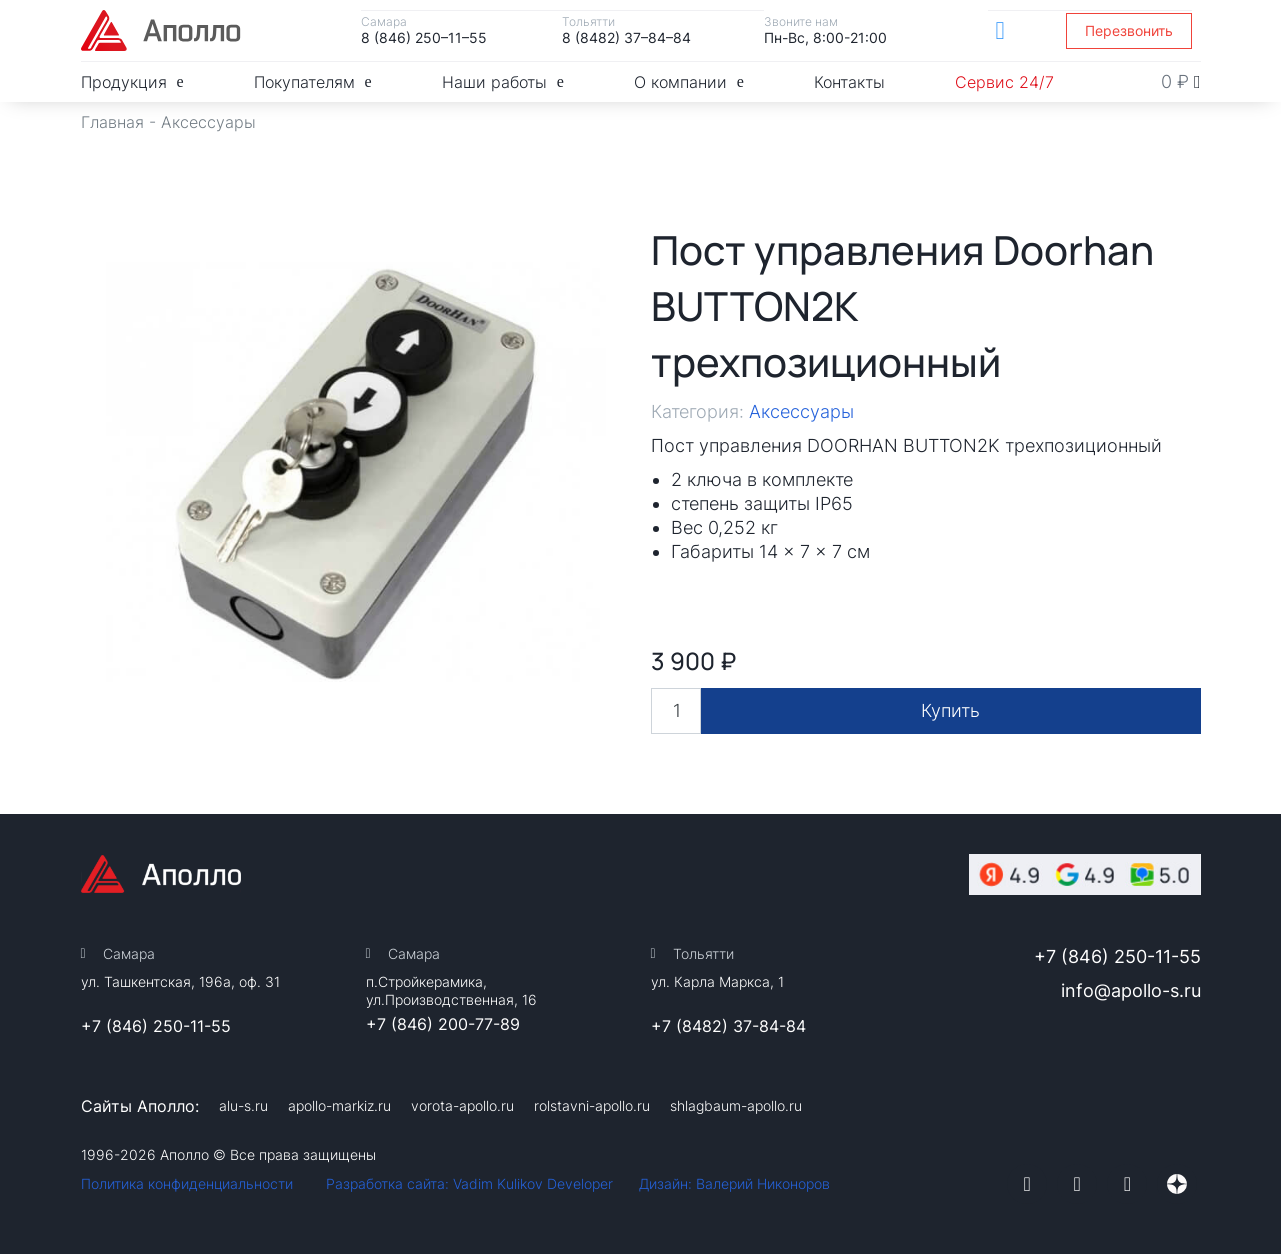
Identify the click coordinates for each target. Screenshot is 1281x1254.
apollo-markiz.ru (339, 1105)
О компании (689, 81)
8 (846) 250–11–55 (424, 37)
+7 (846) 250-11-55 (156, 1026)
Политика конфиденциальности (187, 1183)
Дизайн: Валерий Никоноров (734, 1183)
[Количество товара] (676, 711)
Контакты (849, 82)
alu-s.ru (243, 1105)
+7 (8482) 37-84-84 (728, 1026)
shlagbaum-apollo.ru (736, 1105)
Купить (950, 710)
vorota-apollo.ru (462, 1105)
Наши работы (503, 81)
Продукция (132, 81)
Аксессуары (208, 122)
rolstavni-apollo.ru (592, 1105)
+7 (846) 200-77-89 (443, 1024)
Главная (112, 122)
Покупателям (313, 81)
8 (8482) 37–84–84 (626, 37)
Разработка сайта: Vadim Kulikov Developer (469, 1183)
